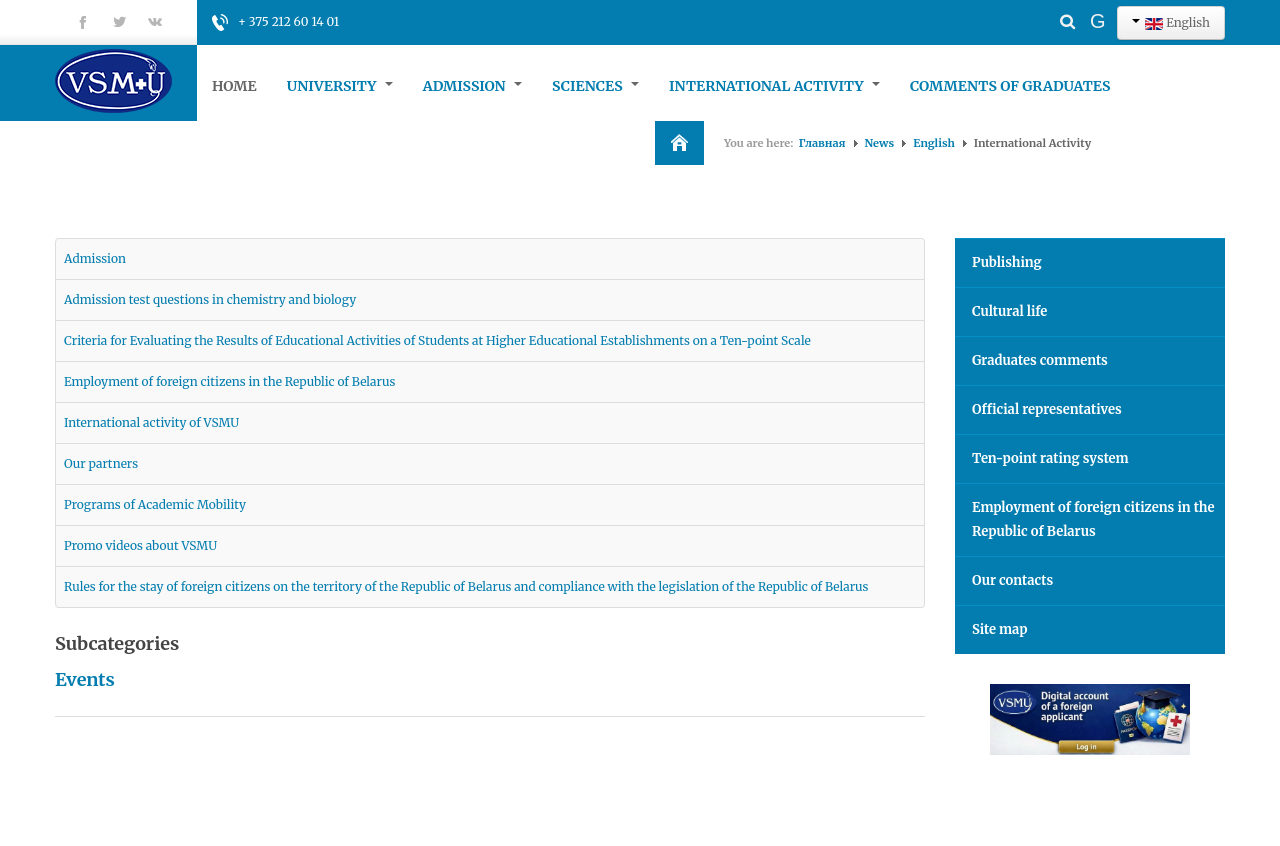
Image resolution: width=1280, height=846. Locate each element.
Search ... (1032, 5)
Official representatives (1047, 409)
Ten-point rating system (1050, 458)
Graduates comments (1040, 360)
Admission (472, 86)
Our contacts (1012, 580)
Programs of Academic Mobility (155, 504)
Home (234, 86)
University (340, 86)
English (1171, 22)
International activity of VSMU (151, 422)
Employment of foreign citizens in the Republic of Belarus (229, 381)
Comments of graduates (1010, 86)
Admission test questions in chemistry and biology (210, 299)
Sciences (595, 86)
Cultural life (1009, 311)
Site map (999, 629)
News (880, 143)
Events (85, 679)
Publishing (1007, 262)
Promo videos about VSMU (140, 545)
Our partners (101, 463)
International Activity (774, 86)
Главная (822, 143)
